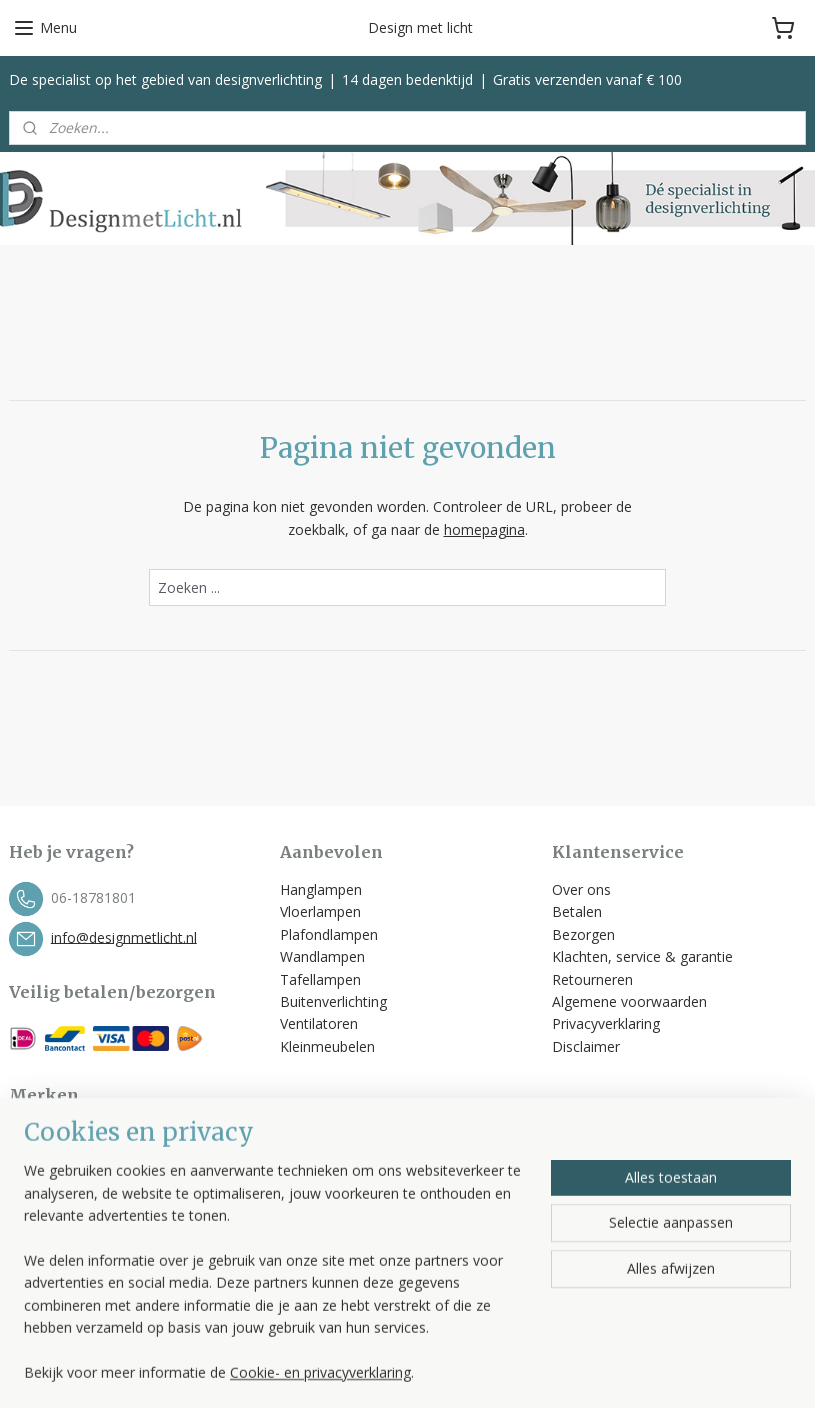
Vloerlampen (320, 911)
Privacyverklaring (606, 1023)
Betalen (577, 911)
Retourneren (592, 979)
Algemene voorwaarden (631, 1001)
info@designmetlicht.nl (124, 936)
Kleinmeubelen (327, 1046)
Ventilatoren (319, 1023)
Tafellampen (320, 979)
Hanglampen (321, 889)
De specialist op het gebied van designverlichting (165, 79)
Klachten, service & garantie (642, 956)
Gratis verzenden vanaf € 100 (587, 79)
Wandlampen (322, 956)
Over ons (581, 889)
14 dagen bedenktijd (407, 79)
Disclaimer (586, 1046)
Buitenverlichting (333, 1001)
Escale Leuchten (61, 1155)
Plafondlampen (329, 934)
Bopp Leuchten (58, 1133)
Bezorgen (583, 934)
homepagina (484, 528)
